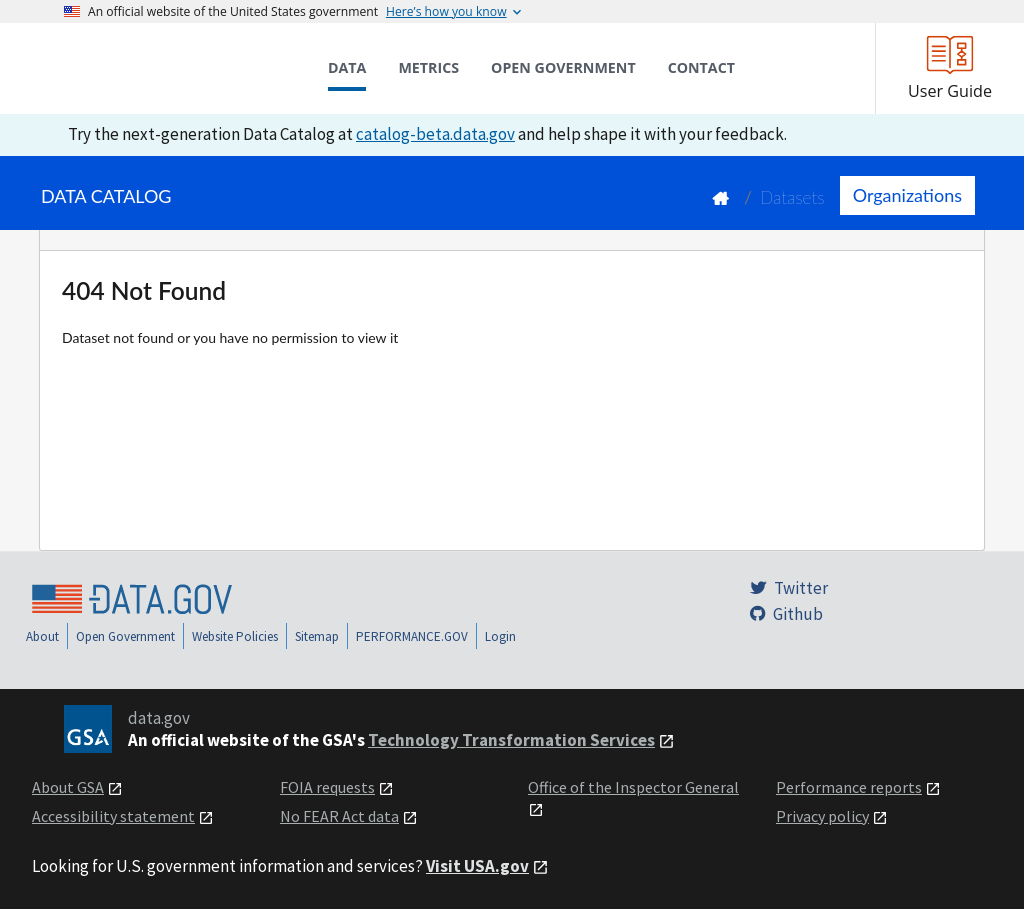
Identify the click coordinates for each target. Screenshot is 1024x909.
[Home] (164, 68)
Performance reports (849, 787)
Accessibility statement (113, 816)
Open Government (125, 636)
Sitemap (317, 636)
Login (500, 636)
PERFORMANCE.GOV (412, 636)
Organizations (907, 195)
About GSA (68, 787)
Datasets (792, 197)
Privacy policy (822, 816)
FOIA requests (327, 787)
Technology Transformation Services (511, 740)
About (42, 636)
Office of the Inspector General (633, 787)
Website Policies (235, 636)
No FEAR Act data (339, 816)
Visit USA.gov (477, 866)
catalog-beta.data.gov (435, 134)
